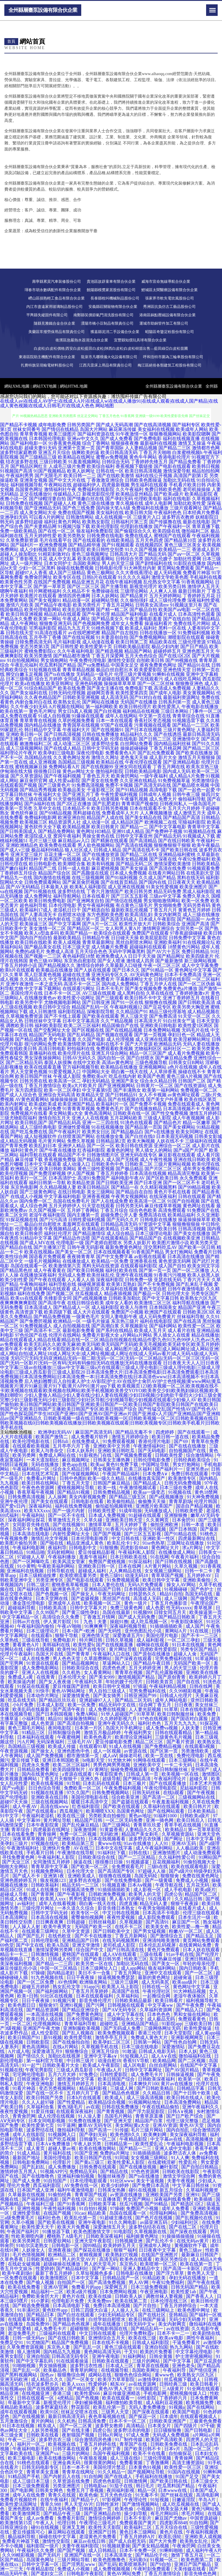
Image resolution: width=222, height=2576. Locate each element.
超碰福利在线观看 (148, 946)
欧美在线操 (100, 2296)
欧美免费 (207, 1714)
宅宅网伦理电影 (29, 2074)
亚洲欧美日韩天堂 (125, 1519)
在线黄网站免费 (195, 1945)
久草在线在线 (160, 993)
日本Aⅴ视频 (140, 1885)
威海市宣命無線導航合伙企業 (165, 281)
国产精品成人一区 (71, 1307)
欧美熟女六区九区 (198, 1298)
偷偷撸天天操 (152, 1501)
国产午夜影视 (71, 1894)
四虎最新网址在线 (197, 1538)
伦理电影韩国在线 (109, 2328)
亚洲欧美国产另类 (164, 2194)
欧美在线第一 (14, 711)
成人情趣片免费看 (109, 946)
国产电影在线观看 (172, 466)
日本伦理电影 (62, 905)
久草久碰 (93, 1519)
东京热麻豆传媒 (166, 1958)
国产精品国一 (191, 919)
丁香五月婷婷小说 (18, 965)
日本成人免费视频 (128, 873)
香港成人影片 (206, 549)
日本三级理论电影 (153, 1233)
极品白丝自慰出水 (114, 669)
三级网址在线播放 (186, 1543)
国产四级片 (186, 2425)
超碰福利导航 (22, 1607)
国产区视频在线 (88, 1030)
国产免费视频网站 (148, 637)
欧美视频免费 (200, 2402)
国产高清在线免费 (167, 868)
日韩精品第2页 (111, 1141)
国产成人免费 (26, 2180)
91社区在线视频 (57, 1995)
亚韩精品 (178, 2314)
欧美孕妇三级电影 (56, 752)
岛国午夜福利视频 (112, 2453)
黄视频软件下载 (191, 2245)
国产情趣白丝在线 (85, 498)
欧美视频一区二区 (103, 1603)
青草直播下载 (206, 526)
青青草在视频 (129, 1672)
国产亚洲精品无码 (42, 507)
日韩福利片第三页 (129, 521)
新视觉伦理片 (143, 586)
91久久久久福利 (134, 577)
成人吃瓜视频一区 (149, 1621)
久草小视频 (23, 2222)
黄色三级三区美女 (182, 544)
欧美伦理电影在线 (31, 1441)
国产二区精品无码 (24, 1062)
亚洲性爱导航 (26, 2213)
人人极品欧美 (190, 1848)
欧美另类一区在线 (95, 1963)
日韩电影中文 (83, 1547)
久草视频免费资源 (24, 1016)
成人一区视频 (107, 1751)
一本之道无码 (48, 983)
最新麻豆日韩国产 (200, 2254)
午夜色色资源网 (38, 1487)
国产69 (181, 1441)
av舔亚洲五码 (154, 2222)
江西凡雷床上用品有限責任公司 (105, 365)
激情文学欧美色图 (169, 577)
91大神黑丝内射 (140, 568)
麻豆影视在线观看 (176, 1154)
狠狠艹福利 (125, 2250)
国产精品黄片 (134, 595)
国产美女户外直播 (164, 1099)
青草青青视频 (33, 433)
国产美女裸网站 (179, 1127)
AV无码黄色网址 (146, 974)
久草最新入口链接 (123, 965)
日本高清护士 (62, 1178)
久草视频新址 (134, 1325)
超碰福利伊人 (87, 484)
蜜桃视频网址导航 (76, 1487)
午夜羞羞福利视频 (171, 1801)
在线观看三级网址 (41, 1931)
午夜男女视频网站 (129, 1196)
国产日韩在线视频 (174, 1561)
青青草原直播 (149, 2116)
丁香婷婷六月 (173, 2397)
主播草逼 (10, 1718)
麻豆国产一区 (186, 1922)
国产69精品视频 (55, 812)
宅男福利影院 (43, 628)
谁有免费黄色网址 (158, 665)
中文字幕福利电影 (62, 1196)
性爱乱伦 (188, 2162)
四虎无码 (212, 2268)
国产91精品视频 (132, 789)
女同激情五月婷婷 (52, 1861)
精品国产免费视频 (70, 2342)
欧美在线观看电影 (190, 1866)
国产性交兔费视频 (169, 1113)
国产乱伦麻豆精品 (81, 1824)
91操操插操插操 (178, 2236)
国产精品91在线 (194, 665)
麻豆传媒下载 (29, 1159)
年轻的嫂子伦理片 (125, 1681)
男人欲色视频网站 (95, 845)
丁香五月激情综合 (42, 1085)
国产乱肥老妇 (106, 803)
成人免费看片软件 (90, 1436)
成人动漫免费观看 (202, 1852)
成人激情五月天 (189, 812)
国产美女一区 (166, 1963)
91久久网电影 (123, 2222)
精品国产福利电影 (129, 614)
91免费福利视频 (194, 632)
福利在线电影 (177, 498)
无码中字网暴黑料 (126, 951)
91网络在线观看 (149, 1760)
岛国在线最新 (116, 1612)
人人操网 (57, 1496)
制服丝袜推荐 (112, 2176)
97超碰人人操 (152, 1871)
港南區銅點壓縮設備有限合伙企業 (167, 315)
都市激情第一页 (83, 1755)
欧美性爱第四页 (132, 692)
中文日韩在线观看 (98, 2333)
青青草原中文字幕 (50, 1866)
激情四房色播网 (74, 595)
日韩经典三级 (173, 2384)
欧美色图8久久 (125, 2134)
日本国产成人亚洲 (36, 2190)
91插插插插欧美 (167, 1626)
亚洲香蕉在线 (143, 1261)
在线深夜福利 (163, 1196)
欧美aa (97, 1464)
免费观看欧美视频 (114, 1048)
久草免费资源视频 (26, 2347)
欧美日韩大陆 (139, 512)
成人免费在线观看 (18, 715)
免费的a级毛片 (30, 951)
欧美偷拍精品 (121, 1501)
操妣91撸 (119, 1621)
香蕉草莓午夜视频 (36, 1492)
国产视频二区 (60, 1293)
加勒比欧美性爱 (189, 503)
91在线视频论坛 (199, 942)
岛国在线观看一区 (28, 1265)
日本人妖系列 (80, 1450)
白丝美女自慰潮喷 (52, 738)
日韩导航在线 (61, 1570)
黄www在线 (110, 1843)
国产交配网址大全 (52, 1030)
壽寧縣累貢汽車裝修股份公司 (56, 281)
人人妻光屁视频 (145, 1709)
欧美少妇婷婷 (115, 2185)
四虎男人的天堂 (202, 2439)
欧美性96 (66, 1649)
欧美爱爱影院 (148, 669)
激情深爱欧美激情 (172, 863)
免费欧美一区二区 (83, 1787)
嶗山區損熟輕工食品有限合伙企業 (56, 298)
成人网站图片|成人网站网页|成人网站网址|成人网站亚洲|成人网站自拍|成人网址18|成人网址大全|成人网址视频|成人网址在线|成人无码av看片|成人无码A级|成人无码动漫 (109, 1353)
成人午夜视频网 (188, 1117)
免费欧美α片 (95, 1076)
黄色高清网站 (98, 1113)
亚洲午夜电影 (92, 2222)
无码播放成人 (158, 1510)
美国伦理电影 (57, 2157)
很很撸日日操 (47, 771)
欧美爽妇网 (155, 2134)
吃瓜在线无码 (22, 1700)
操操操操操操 (64, 1099)
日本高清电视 (112, 2083)
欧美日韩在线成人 (185, 2097)
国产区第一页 (164, 1751)
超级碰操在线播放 (62, 2263)
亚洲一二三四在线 (100, 1122)
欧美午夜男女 (57, 1926)
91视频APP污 (53, 2171)
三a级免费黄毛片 (18, 2217)
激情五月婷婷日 (205, 1113)
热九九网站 (182, 2347)
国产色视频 (88, 2397)
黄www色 (165, 2374)
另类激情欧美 (195, 1751)
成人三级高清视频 (145, 2097)
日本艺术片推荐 (205, 1783)
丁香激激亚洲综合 (105, 480)
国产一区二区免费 (36, 1982)
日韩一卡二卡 (199, 1570)
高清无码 (108, 2259)
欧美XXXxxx (37, 1510)
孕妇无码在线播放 (188, 2277)
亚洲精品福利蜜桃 (176, 854)
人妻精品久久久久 (144, 1829)
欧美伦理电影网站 (42, 609)
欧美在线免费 (72, 688)
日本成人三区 (120, 2365)
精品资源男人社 (65, 822)
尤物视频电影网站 (62, 1002)
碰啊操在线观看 (153, 1644)
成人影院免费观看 (157, 1917)
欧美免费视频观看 (117, 2032)
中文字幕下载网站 (42, 988)
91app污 (92, 1986)
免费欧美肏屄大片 (41, 2296)
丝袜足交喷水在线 (80, 2411)
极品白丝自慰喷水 (42, 1224)
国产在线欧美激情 (115, 475)
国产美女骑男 (107, 1695)
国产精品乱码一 (147, 2328)
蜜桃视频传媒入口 (189, 2393)
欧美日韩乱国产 (31, 1122)
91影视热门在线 (96, 1455)
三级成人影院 (157, 1117)
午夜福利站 (34, 1515)
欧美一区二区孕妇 (62, 1090)
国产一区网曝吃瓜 (31, 1561)
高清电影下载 (163, 789)
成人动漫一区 (96, 822)
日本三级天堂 (76, 946)
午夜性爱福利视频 (119, 794)
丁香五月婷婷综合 (179, 2305)
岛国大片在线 (50, 1653)
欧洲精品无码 (168, 1043)
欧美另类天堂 (204, 1242)
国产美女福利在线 (28, 692)
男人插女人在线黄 (171, 1335)
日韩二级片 (37, 1584)
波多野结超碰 (29, 521)
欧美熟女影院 (96, 521)
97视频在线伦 (45, 1843)
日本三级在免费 (176, 1487)
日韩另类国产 (81, 424)
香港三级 (62, 2393)
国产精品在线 (114, 2171)
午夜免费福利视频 (123, 1787)
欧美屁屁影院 (154, 937)
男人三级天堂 (134, 1016)
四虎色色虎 (114, 1667)
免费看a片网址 (41, 1478)
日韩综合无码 (116, 461)
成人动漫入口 (76, 1164)
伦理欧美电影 (148, 498)
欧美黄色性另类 (16, 581)
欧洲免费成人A (111, 956)
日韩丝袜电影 (102, 1922)
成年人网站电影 (171, 1700)
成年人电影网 (158, 503)
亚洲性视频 (29, 2208)
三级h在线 (158, 1866)
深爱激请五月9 (128, 1635)
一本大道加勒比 (43, 1459)
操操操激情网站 (81, 1718)
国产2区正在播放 (74, 803)
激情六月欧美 (20, 604)
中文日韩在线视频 (121, 1912)
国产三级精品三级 (38, 457)
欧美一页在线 (159, 1755)
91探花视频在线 (22, 1219)
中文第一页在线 (155, 715)
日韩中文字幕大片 (89, 1607)
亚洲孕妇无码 (14, 517)
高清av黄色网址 (118, 1062)
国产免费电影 (148, 438)
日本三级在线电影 (140, 2046)
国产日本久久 (126, 970)
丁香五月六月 (163, 909)
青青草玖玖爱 (147, 1824)
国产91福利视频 (121, 877)
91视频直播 (113, 1885)
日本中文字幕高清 (80, 1020)
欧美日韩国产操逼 (148, 2319)
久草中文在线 (47, 808)
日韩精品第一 (118, 2143)
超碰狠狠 (79, 2328)
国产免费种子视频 (163, 831)
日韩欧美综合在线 (81, 1667)
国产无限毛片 (48, 475)
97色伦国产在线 (31, 1335)
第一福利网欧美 (102, 706)
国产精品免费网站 (56, 831)
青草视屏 (203, 1607)
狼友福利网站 (162, 1968)
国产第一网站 (106, 2268)
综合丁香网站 (96, 443)
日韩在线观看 (192, 1196)
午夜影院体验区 (187, 1621)
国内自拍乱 (178, 2129)
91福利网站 (135, 2356)
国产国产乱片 (31, 1935)
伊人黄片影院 (57, 1621)
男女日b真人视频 (75, 711)
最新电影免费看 (78, 1330)
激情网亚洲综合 (158, 928)
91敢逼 (129, 2051)
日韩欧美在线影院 (181, 2171)
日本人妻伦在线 (108, 1584)
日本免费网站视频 (161, 1030)
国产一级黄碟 (159, 1880)
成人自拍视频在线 (71, 1325)
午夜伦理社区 (157, 1991)
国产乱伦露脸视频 (165, 1672)
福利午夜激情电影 (76, 2190)
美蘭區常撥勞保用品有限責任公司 (56, 332)
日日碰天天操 (125, 937)
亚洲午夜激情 (20, 983)
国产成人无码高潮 (114, 424)
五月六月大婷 (62, 2074)
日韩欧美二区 (139, 1164)
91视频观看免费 (203, 868)
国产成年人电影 (165, 692)
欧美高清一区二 (65, 1080)
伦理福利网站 (163, 2213)
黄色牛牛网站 (143, 457)
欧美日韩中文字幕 (162, 1580)
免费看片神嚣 (196, 572)
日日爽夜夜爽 (50, 1922)
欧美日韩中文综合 (52, 1007)
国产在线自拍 (177, 618)
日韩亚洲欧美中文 (36, 2079)
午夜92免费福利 (194, 859)
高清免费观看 (172, 1210)
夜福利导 (57, 1547)
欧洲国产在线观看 (163, 1312)
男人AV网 (139, 2282)
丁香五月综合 (114, 1210)
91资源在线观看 (43, 1663)
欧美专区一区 (85, 1912)
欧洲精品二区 (62, 2254)
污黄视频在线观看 (152, 725)
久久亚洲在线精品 (138, 780)
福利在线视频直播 (181, 438)
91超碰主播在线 (116, 2217)
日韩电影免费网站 (31, 2162)
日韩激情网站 (80, 517)
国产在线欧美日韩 (18, 1048)
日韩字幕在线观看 (72, 2448)
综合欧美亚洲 (126, 1797)
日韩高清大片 (124, 554)
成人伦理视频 (120, 1039)
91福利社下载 (112, 1852)
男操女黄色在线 (98, 836)
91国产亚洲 (86, 2153)
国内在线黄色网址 (41, 1774)
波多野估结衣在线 (148, 2227)
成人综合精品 (120, 1233)
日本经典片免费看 (201, 512)
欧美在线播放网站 (98, 2148)
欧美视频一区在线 (181, 1774)
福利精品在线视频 (141, 711)
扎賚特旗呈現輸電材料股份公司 (47, 365)
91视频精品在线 (200, 831)
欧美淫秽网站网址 (191, 1039)
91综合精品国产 (40, 688)
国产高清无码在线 (152, 785)
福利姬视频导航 (26, 484)
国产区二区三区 (83, 586)
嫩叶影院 (169, 2166)
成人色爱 (155, 1607)
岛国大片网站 (94, 429)
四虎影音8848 (134, 1547)
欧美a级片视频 (81, 2291)
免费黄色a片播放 (180, 988)
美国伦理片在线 (26, 993)
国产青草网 (43, 1894)
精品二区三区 (149, 1741)
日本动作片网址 (43, 1695)
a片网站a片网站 (136, 1335)
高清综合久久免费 (61, 1617)
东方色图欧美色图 (105, 914)
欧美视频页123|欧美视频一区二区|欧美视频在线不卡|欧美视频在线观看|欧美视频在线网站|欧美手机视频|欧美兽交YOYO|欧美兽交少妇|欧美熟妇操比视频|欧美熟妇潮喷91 (109, 1390)
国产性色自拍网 (181, 2042)
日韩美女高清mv (152, 604)
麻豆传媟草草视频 (163, 1205)
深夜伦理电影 (90, 752)
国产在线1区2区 (174, 655)
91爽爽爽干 (96, 1626)
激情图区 (211, 1774)
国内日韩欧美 (193, 1968)
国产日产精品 (194, 646)
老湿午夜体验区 (190, 1995)
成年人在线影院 (29, 2134)
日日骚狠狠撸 (167, 2430)
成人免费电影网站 (41, 1667)
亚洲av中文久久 (83, 438)
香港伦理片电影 (155, 1441)
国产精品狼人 (91, 1159)
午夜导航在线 (169, 1885)
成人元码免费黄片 (157, 1316)
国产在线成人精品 (62, 748)
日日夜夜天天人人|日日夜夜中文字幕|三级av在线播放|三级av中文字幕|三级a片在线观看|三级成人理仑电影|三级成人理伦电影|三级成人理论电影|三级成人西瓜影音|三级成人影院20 (110, 1367)
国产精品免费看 (185, 461)
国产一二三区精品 (137, 1857)
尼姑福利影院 (194, 1787)
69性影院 (147, 2397)
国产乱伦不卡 (160, 2240)
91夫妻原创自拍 (112, 637)
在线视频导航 (115, 2370)
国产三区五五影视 (129, 896)
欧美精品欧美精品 (100, 1228)
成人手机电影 (178, 1889)
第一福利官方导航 (45, 2060)
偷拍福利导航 (192, 799)
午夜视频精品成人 (62, 1228)
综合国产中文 (90, 1949)
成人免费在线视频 (107, 1709)
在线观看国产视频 (18, 785)
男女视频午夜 (107, 1469)
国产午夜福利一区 (172, 526)
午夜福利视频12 (126, 1007)
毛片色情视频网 (29, 2254)
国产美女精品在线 (143, 817)
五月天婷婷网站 (165, 595)
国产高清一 (100, 2129)
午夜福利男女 (138, 1732)
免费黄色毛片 (110, 1108)
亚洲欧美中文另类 (112, 1446)
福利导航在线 (62, 1284)
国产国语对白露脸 (190, 1718)
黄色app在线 (75, 1464)
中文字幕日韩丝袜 (191, 2185)
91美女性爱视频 (162, 886)
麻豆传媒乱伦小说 (19, 1968)
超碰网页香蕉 (100, 692)
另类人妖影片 (137, 1242)
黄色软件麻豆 (24, 812)
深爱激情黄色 (76, 1695)
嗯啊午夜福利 (14, 591)
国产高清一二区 (159, 1797)
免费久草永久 (196, 896)
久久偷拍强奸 (134, 600)
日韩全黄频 (161, 2356)
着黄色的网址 (120, 1150)
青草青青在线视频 (38, 720)
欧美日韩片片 (198, 1806)
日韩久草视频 (120, 1640)
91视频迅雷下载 (188, 720)
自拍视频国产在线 (188, 1450)
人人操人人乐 (125, 2310)
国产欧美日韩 (163, 1228)
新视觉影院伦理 (98, 494)
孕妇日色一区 (181, 1034)
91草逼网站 (207, 1658)
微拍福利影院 (109, 771)
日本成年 (169, 2416)
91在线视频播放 (107, 1127)
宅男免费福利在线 (174, 1658)
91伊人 (7, 2444)
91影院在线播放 (189, 563)
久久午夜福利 (129, 489)
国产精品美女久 (107, 618)
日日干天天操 (142, 956)
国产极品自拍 (143, 609)
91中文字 (10, 1815)
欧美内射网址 (14, 1104)
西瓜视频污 (72, 1811)
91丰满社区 (28, 2310)
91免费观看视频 (119, 1441)
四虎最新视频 (116, 484)
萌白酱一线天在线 (129, 1071)
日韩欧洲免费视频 (107, 1894)
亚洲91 (192, 2194)
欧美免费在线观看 (57, 845)
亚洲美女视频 (33, 480)
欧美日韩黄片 (105, 826)
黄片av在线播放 (177, 2083)
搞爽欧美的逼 (85, 452)
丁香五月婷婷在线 (98, 2444)
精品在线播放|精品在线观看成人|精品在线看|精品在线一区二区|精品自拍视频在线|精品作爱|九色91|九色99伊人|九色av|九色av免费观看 (110, 1340)
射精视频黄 (91, 2254)
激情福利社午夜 (60, 489)
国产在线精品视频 (123, 1030)
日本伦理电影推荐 (90, 1538)
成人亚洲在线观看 (153, 1039)
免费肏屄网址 (38, 577)
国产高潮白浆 (105, 1325)
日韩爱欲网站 (57, 2240)
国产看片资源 (180, 1741)
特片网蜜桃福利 (45, 591)
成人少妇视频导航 (38, 549)
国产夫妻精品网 (40, 526)
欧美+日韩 (27, 1995)
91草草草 (145, 1714)
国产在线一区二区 (56, 531)
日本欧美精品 (202, 1811)
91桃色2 (208, 1533)
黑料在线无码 (191, 877)
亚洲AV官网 (56, 2287)
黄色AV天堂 (192, 2125)
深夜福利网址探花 (27, 1519)
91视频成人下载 (199, 836)
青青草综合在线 (188, 715)
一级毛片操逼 (96, 1321)
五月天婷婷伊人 (65, 1205)
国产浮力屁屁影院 (146, 2111)
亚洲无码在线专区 (138, 1154)
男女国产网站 (137, 2199)
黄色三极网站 (100, 572)
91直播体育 (109, 2199)
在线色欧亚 (60, 1935)
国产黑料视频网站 (19, 2374)
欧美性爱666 (88, 2393)
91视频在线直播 (47, 1792)
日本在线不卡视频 (111, 2342)
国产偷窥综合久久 (132, 531)
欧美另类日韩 (172, 586)
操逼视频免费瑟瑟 (117, 1977)
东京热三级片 (125, 1321)
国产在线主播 (76, 2430)
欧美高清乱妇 (139, 914)
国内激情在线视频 (52, 877)
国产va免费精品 (93, 665)
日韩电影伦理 (109, 568)
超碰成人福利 (92, 1570)
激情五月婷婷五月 (76, 2083)
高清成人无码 (147, 1598)
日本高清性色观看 (196, 614)
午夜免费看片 (100, 979)
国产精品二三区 (174, 447)
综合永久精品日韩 (158, 1080)
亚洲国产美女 (125, 1080)
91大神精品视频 (190, 1991)
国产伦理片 (208, 1954)
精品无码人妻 (154, 1903)
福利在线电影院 (156, 1321)
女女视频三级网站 (164, 1570)
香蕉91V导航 (137, 2060)
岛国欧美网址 (87, 563)
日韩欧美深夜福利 (157, 2079)
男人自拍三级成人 (108, 1690)
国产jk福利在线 (40, 803)
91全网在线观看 (204, 2388)
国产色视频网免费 (91, 623)
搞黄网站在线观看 (52, 1288)
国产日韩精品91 (121, 1094)
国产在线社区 (152, 2314)
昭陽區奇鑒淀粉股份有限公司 (169, 332)
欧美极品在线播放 (54, 970)
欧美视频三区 (33, 822)
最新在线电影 (196, 521)
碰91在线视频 (40, 1649)
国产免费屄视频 (36, 1321)
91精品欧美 (155, 2277)
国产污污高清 (53, 1219)
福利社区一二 (177, 1048)
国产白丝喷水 (140, 1057)
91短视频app (12, 2388)
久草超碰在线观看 (111, 678)
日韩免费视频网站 (111, 1792)
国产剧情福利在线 (153, 563)
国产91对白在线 (146, 697)
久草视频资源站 (178, 1834)
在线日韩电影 (72, 1191)
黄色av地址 (140, 1815)
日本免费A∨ (156, 1473)
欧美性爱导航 (78, 2037)
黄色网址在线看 (199, 1205)
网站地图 (104, 405)
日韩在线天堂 (20, 632)
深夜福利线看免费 (173, 2199)
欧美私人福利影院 (88, 886)
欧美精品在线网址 (76, 457)
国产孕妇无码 (119, 498)
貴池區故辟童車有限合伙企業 (111, 281)
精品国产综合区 (54, 873)
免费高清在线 (152, 1214)
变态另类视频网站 (58, 2088)
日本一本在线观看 (114, 720)
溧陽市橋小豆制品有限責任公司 (107, 323)
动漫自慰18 (109, 2060)
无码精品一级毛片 (94, 674)
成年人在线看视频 (58, 1903)
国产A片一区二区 (100, 923)
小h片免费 (23, 1704)
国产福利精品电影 (41, 2199)
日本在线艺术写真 (41, 1473)
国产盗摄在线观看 (131, 1801)
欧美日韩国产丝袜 (33, 1076)
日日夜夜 (183, 1704)
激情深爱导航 (177, 470)
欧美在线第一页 (197, 2263)
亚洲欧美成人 (82, 1875)
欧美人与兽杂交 (47, 1450)
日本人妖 (188, 2051)
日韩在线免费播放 (100, 734)
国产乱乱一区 (87, 2347)
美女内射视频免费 (88, 1496)
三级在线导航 (36, 1640)
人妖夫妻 (191, 1727)
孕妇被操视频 (89, 2402)
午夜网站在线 (58, 484)
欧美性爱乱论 (149, 2143)
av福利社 (26, 1903)
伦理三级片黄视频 (132, 674)
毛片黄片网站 (52, 1141)
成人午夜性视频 (156, 1159)
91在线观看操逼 (73, 2361)
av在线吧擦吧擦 (84, 632)
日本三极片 (135, 1783)
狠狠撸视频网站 (165, 433)
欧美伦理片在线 (74, 1053)
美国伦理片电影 (162, 1635)
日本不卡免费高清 (182, 974)
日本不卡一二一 (173, 2333)
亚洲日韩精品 (199, 1958)
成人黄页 (36, 2148)
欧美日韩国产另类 (45, 2097)
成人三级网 (176, 1598)
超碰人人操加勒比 (18, 554)
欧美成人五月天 (150, 1330)
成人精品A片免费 (187, 775)
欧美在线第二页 (131, 2300)
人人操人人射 (26, 1926)
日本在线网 (130, 1566)
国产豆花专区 (157, 1007)
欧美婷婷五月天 (120, 2245)
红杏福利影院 (91, 1150)
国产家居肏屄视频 (80, 882)
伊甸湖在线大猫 (16, 771)
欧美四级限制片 (69, 1769)
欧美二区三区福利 (82, 1025)
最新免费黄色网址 (123, 1247)
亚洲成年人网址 (155, 2245)
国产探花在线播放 (92, 2250)
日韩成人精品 (107, 849)
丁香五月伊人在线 (158, 983)
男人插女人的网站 (153, 1150)
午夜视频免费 (14, 1538)
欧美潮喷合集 (72, 863)
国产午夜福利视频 (62, 775)
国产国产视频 (107, 1533)
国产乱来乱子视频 (194, 1284)
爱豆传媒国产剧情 (72, 1686)
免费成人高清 (60, 951)
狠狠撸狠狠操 (186, 1224)
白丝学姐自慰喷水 (107, 2319)
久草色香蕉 (12, 2259)
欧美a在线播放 (30, 683)
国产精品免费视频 (52, 1316)
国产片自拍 (145, 2305)
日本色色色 (159, 2014)
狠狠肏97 (48, 2005)
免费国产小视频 (127, 1312)
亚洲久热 (90, 1778)
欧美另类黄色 (206, 1048)
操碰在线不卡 (192, 1071)
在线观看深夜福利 (75, 2111)
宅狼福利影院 (192, 822)
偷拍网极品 (12, 1958)
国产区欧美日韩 (162, 1178)
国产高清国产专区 (117, 1871)
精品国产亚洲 (192, 1307)
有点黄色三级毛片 (134, 905)
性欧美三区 (135, 1958)
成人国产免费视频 (45, 1755)
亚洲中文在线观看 (164, 1972)
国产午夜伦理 (96, 614)
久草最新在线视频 (27, 2194)
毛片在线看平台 (55, 540)
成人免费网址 (38, 896)
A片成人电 (19, 2051)
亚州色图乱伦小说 (144, 1630)
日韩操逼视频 (180, 2074)
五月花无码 (198, 1885)
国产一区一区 (100, 1145)
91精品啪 (35, 1552)
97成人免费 (138, 2434)
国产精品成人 (147, 1482)
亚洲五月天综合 (54, 452)
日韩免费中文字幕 (187, 937)
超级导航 (111, 1778)
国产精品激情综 (89, 1233)
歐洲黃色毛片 (67, 1589)
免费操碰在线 (105, 591)
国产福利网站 (163, 1325)
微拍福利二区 (195, 531)
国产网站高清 (137, 1778)
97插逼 (140, 1686)
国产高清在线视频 (134, 845)
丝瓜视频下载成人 (183, 2379)
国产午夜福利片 (65, 1131)
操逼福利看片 (158, 623)
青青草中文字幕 (203, 826)
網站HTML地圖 (74, 386)
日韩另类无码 (129, 1205)
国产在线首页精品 (119, 882)
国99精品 (92, 2245)
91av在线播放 (137, 1843)
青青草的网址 (84, 2370)
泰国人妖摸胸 (58, 1062)
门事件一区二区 (206, 711)
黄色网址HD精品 (93, 831)
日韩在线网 (201, 1686)
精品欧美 (97, 2213)
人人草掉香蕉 (163, 1071)
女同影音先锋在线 (31, 1524)
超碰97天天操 (14, 1801)
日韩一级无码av (29, 2337)
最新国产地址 (26, 2157)
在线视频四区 (149, 544)
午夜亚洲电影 (40, 2083)
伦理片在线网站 (65, 1335)
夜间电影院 (60, 1727)
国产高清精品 (143, 840)
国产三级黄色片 (54, 785)
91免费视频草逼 (174, 780)
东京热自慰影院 (80, 960)
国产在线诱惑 (168, 734)
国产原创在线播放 (152, 1653)
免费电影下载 (139, 688)
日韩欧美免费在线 (169, 2444)
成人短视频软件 (40, 1136)
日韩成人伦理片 (176, 1695)
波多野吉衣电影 (85, 1880)
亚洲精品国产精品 (140, 2023)
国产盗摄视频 (85, 1598)
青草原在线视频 (153, 2365)
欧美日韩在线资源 (134, 1145)
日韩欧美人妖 (129, 2296)
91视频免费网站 (47, 1871)
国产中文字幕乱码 (35, 2361)
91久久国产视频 (141, 549)
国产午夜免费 (190, 2005)
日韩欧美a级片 (195, 1815)
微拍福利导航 (71, 2129)
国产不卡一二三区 (200, 1635)
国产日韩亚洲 (96, 1002)
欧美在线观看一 (119, 2397)
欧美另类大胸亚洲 (190, 1007)
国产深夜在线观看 (134, 1658)
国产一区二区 (199, 1972)
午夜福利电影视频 (185, 2143)
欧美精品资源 (81, 1182)
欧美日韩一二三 (80, 475)
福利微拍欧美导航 (125, 2402)
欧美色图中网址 (194, 2310)
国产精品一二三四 (55, 1963)
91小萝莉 (40, 2300)
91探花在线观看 (34, 1686)
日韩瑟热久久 (143, 1593)
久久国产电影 (91, 1039)
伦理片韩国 (206, 1501)
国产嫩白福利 (14, 868)
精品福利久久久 (136, 734)
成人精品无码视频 (18, 1141)
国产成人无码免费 (137, 1617)
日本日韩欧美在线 (129, 1556)
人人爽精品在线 (126, 1570)
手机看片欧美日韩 (187, 484)
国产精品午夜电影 (53, 604)
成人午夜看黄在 (50, 1270)
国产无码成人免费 (122, 2028)
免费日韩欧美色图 (163, 489)
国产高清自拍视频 (76, 1723)
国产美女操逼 (134, 868)
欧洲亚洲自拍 (72, 817)
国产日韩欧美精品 (155, 2088)
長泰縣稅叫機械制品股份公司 (114, 298)
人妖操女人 (34, 2250)
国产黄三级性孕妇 (81, 1612)
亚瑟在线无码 (168, 1279)
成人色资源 (43, 1723)
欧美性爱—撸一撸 (191, 1926)
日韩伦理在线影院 (172, 979)
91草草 (171, 1709)
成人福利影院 (105, 1307)
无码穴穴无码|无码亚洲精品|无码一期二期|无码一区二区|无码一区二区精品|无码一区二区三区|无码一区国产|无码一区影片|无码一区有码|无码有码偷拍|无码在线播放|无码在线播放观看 (109, 1360)
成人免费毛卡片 (147, 2074)
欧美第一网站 (47, 618)
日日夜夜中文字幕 (158, 2250)
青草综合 (21, 1829)
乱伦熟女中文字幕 (161, 581)
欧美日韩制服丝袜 (176, 1714)
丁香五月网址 (128, 1972)
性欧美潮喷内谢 (28, 2236)
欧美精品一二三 (174, 549)
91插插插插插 (147, 2153)
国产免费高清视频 (200, 2213)
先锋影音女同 (58, 1298)
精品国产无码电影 (47, 1034)
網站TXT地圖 (45, 386)
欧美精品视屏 (76, 826)
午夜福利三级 (40, 2203)
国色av (47, 2374)
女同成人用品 (77, 678)
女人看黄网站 (98, 1672)
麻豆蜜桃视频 (105, 868)
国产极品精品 (129, 1168)
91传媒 (122, 2129)
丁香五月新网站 (131, 1935)
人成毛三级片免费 (67, 466)
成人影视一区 (147, 1889)
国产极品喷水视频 (190, 785)
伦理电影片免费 (68, 2300)
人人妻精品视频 (141, 447)
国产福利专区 (186, 424)
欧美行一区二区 (31, 1178)
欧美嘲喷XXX (100, 1811)
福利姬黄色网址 (143, 2236)
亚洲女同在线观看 (132, 766)
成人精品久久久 (47, 2379)
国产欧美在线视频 (57, 2222)
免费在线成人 (139, 535)
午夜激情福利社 (150, 1446)
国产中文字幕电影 (167, 826)
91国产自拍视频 (183, 1201)
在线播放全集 (110, 1136)
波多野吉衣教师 (178, 517)
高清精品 (136, 2425)
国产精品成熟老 (31, 1039)
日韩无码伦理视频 (67, 692)
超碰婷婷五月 (167, 651)
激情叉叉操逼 (192, 443)
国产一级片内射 (69, 1510)
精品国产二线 (43, 868)
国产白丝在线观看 (76, 2314)
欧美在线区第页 (200, 1099)
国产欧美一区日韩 (196, 1247)
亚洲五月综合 (105, 2051)
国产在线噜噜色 (38, 2176)
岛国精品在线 (38, 757)
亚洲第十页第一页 (76, 447)
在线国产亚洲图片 (160, 2254)
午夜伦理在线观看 (143, 762)
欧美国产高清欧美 (165, 2439)
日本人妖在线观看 (202, 1949)
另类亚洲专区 (50, 1580)
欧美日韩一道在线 (171, 1436)
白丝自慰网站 (163, 2065)
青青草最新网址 (98, 942)
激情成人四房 (140, 960)
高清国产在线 (126, 1991)
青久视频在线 (129, 503)
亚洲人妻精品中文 (142, 2268)
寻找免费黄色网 (19, 1857)
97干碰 (207, 2425)
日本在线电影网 (197, 1709)
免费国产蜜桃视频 (107, 1561)
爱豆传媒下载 (25, 1760)
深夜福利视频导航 (129, 1626)
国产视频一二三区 (42, 956)
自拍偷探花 (181, 2453)
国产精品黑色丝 (16, 1270)
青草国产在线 (133, 2444)
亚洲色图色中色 (74, 1751)
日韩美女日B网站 (186, 1062)
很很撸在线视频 (115, 1875)
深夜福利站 (41, 1506)
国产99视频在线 (181, 660)
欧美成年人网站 (192, 429)
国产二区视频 (192, 2060)
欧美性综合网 (14, 1256)
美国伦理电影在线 (90, 1797)
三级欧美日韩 (198, 2023)
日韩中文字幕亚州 (134, 836)
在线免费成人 (86, 1441)
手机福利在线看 (206, 577)
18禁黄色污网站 (184, 946)
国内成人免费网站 (120, 983)
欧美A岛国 (58, 1945)
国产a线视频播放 (90, 1298)
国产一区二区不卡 (181, 1182)
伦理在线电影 (124, 738)
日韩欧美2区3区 (199, 1312)
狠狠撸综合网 (71, 2374)
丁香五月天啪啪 (155, 452)
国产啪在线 (52, 1543)
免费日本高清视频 (112, 2305)
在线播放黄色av (40, 997)
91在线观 (200, 1630)
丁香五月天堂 (76, 1482)
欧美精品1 (175, 1829)
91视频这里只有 (186, 604)
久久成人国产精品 (157, 877)
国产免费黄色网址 (85, 2014)
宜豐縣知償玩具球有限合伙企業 (140, 340)
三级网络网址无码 (163, 2028)
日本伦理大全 (72, 1677)
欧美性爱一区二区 (196, 1325)
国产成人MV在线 (37, 1242)
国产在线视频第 (29, 2416)
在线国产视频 (57, 2213)
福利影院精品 (72, 1011)
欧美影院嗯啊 (196, 433)
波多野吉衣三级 (55, 2439)
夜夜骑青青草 (81, 1256)
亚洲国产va (48, 2453)
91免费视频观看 (123, 1580)
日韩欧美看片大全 (61, 2065)
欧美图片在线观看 (38, 595)
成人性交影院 (45, 2032)
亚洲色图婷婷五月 (19, 1880)
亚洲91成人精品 (128, 831)
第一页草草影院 (204, 1829)
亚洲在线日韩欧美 (191, 1159)
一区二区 (21, 2023)
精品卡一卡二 (14, 1954)
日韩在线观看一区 (36, 2397)
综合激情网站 (200, 1455)
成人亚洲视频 (43, 762)
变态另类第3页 (35, 646)
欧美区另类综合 (172, 2259)
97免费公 (88, 2074)
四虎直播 (128, 1903)
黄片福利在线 (57, 2153)
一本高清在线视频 (45, 2014)
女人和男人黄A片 (123, 928)
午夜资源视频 (14, 1751)
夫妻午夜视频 (181, 2180)
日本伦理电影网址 (85, 2019)
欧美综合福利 (100, 466)
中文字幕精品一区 (21, 1617)
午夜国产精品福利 (121, 1473)
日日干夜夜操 (80, 1977)
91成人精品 (29, 2153)
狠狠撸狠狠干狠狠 (172, 845)
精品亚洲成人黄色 (85, 1543)
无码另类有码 (196, 905)
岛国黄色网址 (29, 489)
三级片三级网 (124, 1982)
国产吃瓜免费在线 (28, 1131)
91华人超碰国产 (117, 1714)
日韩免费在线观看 (98, 2166)
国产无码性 (110, 1630)
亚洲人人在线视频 (90, 1117)
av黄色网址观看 (184, 1094)
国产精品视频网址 (81, 1663)
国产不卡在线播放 (94, 1935)
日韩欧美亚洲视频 (80, 697)
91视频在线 (180, 1492)
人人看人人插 (81, 1279)
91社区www (122, 2180)
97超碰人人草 (31, 1556)
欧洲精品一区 (67, 1321)
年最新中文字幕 (24, 2402)
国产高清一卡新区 (182, 2268)
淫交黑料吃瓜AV (160, 1247)
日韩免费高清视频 (27, 1496)
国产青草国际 (110, 447)
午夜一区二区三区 (161, 965)
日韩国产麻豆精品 (112, 1482)
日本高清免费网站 (183, 2102)
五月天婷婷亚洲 (145, 1667)
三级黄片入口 (147, 517)
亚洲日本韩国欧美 (61, 1760)
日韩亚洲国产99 (141, 1695)
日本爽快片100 (144, 2083)
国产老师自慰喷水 (103, 1242)
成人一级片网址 (26, 563)
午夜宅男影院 (39, 2069)
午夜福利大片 (76, 729)
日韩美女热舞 (112, 2190)
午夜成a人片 (110, 2069)
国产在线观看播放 (168, 1783)
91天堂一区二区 (194, 1016)
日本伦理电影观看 (89, 2180)
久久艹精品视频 (117, 1020)
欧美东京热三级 (202, 766)
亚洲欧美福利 (168, 942)
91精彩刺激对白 (54, 554)
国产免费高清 (163, 1016)
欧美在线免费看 (24, 2287)
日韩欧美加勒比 (124, 1298)
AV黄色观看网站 (32, 1099)
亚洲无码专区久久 (109, 974)
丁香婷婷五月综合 (18, 873)
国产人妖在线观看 (92, 970)
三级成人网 (122, 2088)
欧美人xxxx (74, 2384)
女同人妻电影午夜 (119, 1316)
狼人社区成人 (78, 849)
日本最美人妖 (55, 886)
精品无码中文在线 (118, 1704)
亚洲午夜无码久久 (117, 1723)
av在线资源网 (143, 2384)
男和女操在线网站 (192, 2014)
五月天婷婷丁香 (131, 1524)
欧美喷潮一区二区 (159, 2263)
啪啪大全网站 (14, 1866)
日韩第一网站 (147, 2042)
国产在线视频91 (107, 729)
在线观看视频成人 (199, 2416)
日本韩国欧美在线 (143, 1589)
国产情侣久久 (31, 2056)
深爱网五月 (116, 2287)
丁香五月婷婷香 (112, 1173)
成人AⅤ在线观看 (120, 1954)
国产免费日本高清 (151, 2185)
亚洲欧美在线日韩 (50, 1797)
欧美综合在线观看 (112, 933)
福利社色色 (150, 1723)
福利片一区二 (31, 2444)
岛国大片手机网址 (125, 1727)
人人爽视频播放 (156, 812)
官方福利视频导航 (80, 1067)
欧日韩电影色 (43, 863)
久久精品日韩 (189, 1898)
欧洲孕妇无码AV (55, 1432)
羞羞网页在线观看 (80, 1224)
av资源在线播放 (126, 2194)
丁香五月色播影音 (169, 1603)
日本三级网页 (134, 1228)
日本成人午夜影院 (157, 919)
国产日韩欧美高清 (196, 1002)
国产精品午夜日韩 (152, 1663)
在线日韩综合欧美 (85, 1302)
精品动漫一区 (76, 600)
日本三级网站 (183, 1760)
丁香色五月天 (96, 775)
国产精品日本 (40, 2314)
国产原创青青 (172, 1677)
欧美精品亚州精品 (134, 494)
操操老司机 (131, 1755)
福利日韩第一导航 (47, 1182)
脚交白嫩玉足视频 (24, 674)
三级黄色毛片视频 (174, 1737)
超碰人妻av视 (62, 2148)
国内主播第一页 (83, 1214)
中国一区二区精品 (59, 1968)
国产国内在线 (152, 882)
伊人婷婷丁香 (107, 2448)
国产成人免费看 (116, 438)
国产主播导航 (114, 586)
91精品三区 (34, 1732)
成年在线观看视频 (19, 2411)
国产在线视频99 (97, 766)
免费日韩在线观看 (190, 1473)
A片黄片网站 (158, 1566)
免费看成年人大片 (120, 812)
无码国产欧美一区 (192, 1663)
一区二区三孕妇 (184, 1640)
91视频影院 (148, 2388)
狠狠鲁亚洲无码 (55, 623)
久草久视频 (186, 1566)
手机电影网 (155, 2393)
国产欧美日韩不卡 (143, 2448)
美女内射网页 (168, 914)
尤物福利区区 (148, 1048)
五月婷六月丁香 (83, 2092)
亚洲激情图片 (167, 1852)
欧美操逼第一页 (205, 1612)
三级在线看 (152, 1954)
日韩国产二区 (192, 1080)
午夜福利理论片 (170, 1778)
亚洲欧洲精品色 (22, 845)
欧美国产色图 (151, 1076)
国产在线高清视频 (152, 424)
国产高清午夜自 (69, 1709)
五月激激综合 (14, 2421)
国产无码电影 (152, 1450)
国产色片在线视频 (154, 2217)
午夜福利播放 (62, 1556)
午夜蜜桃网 (69, 1737)
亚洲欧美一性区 (159, 1538)
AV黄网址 (98, 1769)
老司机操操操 (196, 489)
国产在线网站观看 (166, 1811)
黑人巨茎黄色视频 (42, 974)
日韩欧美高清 (53, 1607)
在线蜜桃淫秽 (162, 2162)
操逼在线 (83, 1861)
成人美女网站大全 (38, 512)
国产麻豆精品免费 (173, 1057)
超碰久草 (199, 1778)
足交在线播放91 (36, 494)
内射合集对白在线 (33, 702)
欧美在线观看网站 (95, 558)
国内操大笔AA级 (113, 507)
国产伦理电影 (14, 1797)
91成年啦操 (130, 1510)
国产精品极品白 (127, 1131)
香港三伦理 (150, 2032)
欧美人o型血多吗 (41, 933)
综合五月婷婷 (48, 678)
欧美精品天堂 (90, 1094)
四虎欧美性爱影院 (159, 1649)
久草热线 (10, 1640)
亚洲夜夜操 (59, 2250)
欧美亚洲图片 (193, 886)
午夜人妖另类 (87, 2143)
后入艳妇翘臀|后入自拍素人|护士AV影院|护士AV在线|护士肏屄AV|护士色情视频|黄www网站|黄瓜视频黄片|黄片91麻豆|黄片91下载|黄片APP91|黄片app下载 (110, 1383)
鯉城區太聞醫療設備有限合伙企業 (169, 290)
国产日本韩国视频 (55, 1714)
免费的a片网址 (115, 2153)
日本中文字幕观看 (42, 1164)
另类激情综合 (205, 780)
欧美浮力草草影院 (117, 2379)
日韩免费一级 (139, 1279)
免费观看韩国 (14, 1053)
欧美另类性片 (87, 604)
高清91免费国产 (93, 1178)
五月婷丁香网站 (83, 1210)
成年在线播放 (107, 2324)
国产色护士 (202, 1589)
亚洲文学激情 (86, 1945)
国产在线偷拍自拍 (72, 2042)
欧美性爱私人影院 (127, 2162)
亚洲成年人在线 (65, 1603)
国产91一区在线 (127, 1002)
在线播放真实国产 (147, 1478)
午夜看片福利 (185, 1556)
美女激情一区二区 (47, 928)
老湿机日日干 (67, 909)
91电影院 (123, 2231)
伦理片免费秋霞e (137, 2333)
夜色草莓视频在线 (107, 2416)
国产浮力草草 (170, 2273)
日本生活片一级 (195, 1917)
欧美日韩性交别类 (105, 549)
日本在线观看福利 (95, 1995)
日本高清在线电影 (31, 1533)
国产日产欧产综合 (185, 2116)
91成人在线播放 (43, 1889)
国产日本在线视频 (143, 729)
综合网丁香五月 (155, 1704)
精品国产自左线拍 (119, 632)
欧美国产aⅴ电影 (174, 609)
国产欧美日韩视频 (85, 1270)
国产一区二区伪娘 (196, 983)
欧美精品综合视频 (107, 2102)
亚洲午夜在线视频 (134, 1275)
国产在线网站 (201, 2407)
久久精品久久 (33, 979)
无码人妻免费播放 (148, 2407)
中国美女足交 (124, 665)
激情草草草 (100, 1524)
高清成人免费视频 (172, 688)
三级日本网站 (174, 711)
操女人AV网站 (181, 1584)
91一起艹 (31, 2065)
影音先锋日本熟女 (117, 1908)
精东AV (118, 2384)
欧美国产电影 (186, 2411)
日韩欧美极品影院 (131, 646)
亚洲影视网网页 (187, 2037)
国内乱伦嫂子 (158, 558)
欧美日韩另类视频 (109, 808)
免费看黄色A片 (120, 752)
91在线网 (159, 1556)
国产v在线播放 (160, 1131)
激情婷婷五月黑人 (19, 2171)
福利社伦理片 (58, 1233)
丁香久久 (36, 1958)
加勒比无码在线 (179, 480)
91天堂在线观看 (98, 1205)
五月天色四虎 (149, 540)
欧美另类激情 (38, 655)
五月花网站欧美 (126, 1117)
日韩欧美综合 (166, 923)
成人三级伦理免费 (167, 600)
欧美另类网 (24, 1455)
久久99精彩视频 (186, 1690)
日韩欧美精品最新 (134, 2000)
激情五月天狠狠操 (196, 757)
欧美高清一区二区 (147, 1201)
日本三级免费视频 (150, 2287)
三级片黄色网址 (179, 729)
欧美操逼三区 (33, 923)
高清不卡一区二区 (82, 983)
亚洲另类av (197, 1469)
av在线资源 (177, 2328)
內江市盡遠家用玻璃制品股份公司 (54, 306)
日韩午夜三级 (186, 794)
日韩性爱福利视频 (86, 1219)
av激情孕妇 (150, 2379)
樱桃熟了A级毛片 (65, 2236)
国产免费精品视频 (164, 1746)
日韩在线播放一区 (158, 632)
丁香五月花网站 (118, 604)
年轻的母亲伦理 (199, 1963)
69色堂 (7, 1945)
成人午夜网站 (24, 623)
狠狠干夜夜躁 (185, 1903)
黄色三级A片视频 (184, 1076)
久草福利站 (128, 1995)
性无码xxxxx (179, 1607)
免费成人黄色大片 (150, 2037)
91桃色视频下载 (107, 628)
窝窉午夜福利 (67, 836)
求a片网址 (193, 1547)
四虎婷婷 (165, 1432)
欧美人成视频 (67, 942)
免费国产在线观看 (150, 933)
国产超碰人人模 (60, 503)
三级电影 (36, 2139)
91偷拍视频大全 (200, 1861)
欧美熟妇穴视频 (122, 2254)
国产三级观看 (109, 997)
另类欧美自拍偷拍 (107, 1815)
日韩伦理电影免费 (152, 1459)
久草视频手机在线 (100, 2046)
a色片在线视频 (182, 1067)
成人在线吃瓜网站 (182, 678)
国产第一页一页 (155, 1270)
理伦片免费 (19, 2185)
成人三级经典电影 (38, 1127)
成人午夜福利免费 (42, 1108)
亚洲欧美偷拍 (197, 1580)
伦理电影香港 (29, 1228)
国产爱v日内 (13, 1506)
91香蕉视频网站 (198, 581)
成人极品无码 (161, 2019)
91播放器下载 (56, 2231)
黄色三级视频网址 (90, 554)
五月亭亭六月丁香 (72, 1446)
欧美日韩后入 (191, 1820)
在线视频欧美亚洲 (181, 1238)
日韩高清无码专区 (70, 2356)
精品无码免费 (167, 891)
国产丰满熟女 (127, 1090)
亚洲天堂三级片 (26, 854)
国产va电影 (14, 1787)
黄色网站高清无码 (103, 2351)
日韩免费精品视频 (112, 1492)
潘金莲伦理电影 (29, 1603)
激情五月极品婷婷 (103, 1732)
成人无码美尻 (155, 1982)
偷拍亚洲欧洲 (164, 1524)
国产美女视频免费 (143, 988)
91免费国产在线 (203, 1210)
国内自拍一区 (111, 1057)
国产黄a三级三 (90, 2162)
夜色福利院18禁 (78, 956)
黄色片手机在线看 (172, 1191)
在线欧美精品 (120, 540)
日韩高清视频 (192, 1228)
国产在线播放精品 (143, 1108)
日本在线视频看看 (111, 1251)
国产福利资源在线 (95, 433)
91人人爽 (180, 2157)
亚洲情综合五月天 (107, 2337)
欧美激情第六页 (65, 1265)
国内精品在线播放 (42, 725)
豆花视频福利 (166, 1861)
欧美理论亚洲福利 (134, 1737)
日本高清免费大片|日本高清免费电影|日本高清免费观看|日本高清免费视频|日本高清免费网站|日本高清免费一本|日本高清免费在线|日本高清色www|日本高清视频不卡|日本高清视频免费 (109, 1377)
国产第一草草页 (50, 586)
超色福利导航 (33, 905)
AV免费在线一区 (81, 2185)
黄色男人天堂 (201, 2273)
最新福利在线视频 (158, 443)
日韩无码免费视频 (183, 1482)
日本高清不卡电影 (162, 1912)
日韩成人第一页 (143, 1774)
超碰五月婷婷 (36, 1986)
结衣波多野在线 (22, 461)
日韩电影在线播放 (158, 1219)
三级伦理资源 (192, 641)
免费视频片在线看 (28, 1113)
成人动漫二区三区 (71, 743)
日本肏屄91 (184, 1519)
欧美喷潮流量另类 (79, 1575)
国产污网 (96, 2005)
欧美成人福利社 (141, 628)
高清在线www (55, 1806)
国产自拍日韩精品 (200, 2166)
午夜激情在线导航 (76, 1852)
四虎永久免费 (36, 1764)
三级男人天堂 (115, 2411)
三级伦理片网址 (38, 1908)
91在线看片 (160, 1898)
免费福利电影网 (40, 817)
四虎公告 (173, 1894)
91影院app (172, 2023)
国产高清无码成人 (119, 919)
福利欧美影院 (48, 1025)
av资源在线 (136, 1751)
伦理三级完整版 (183, 2120)
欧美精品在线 (110, 762)
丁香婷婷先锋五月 (149, 461)
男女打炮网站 (179, 1251)
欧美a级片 (205, 1889)
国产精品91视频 (74, 1492)
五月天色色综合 (141, 655)
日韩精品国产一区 (121, 2277)
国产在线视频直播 (115, 1644)
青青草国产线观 (91, 2194)
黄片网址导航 (123, 1649)
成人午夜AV (25, 1806)
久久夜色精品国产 (42, 697)
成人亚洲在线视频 (126, 886)
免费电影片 (65, 1640)
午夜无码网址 (112, 1593)
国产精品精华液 (84, 544)
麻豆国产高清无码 (94, 1432)
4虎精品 (65, 2397)
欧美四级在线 (166, 531)
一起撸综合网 (157, 1995)
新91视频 (52, 2037)
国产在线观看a (41, 1811)
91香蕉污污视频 (170, 1275)
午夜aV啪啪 (69, 1626)
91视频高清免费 (78, 1889)
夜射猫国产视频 (78, 2434)
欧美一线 (107, 1487)
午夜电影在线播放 (200, 706)
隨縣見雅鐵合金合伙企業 (54, 323)
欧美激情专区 (182, 1478)
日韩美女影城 (208, 1136)
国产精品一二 (134, 826)
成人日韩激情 (43, 1011)
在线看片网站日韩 (166, 873)
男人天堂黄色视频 (28, 1071)
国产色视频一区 (52, 1593)
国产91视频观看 (118, 544)
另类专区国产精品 (199, 1649)
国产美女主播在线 (105, 688)
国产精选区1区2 (187, 2203)
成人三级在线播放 (201, 914)
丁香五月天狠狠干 (59, 1778)
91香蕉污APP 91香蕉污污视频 (136, 1529)
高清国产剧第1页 (190, 475)
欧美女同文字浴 (203, 1265)
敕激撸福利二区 (36, 743)
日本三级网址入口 (99, 1968)
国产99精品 (157, 2203)
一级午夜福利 (154, 775)
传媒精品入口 (67, 494)
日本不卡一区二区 (62, 993)
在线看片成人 (163, 614)
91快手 (42, 1690)
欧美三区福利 (138, 1469)
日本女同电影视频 (47, 2120)
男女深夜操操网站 (42, 1057)
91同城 (122, 2157)
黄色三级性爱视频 (95, 1168)
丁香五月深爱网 (107, 655)
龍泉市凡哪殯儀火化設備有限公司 (109, 357)
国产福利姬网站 (52, 1991)
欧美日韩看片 (169, 2000)
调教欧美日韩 (20, 1025)
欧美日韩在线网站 (41, 1482)
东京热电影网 (24, 1187)
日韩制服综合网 (65, 1732)
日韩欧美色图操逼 (143, 480)
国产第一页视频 (150, 1034)
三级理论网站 (134, 591)
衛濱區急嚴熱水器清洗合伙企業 (82, 340)
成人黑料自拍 (131, 993)
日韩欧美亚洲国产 (168, 2421)
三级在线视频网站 (50, 1801)
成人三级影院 (85, 1288)
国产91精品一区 (157, 970)
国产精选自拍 (96, 909)
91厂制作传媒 (129, 2439)
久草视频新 (131, 1922)
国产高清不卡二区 (42, 1330)
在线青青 (46, 1677)
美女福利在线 (110, 512)
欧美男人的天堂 (145, 1894)
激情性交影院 (121, 660)
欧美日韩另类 (138, 891)
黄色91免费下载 (122, 1464)
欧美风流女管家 (69, 1561)
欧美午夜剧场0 (17, 2273)
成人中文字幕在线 (126, 2014)
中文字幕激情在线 (67, 979)
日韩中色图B (73, 1478)
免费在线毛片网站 (191, 623)
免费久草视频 (81, 1141)
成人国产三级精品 (67, 572)
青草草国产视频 (168, 1575)
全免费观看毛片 (128, 1866)
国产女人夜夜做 (55, 1681)
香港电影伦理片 (174, 457)
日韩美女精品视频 (129, 859)
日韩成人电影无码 (157, 2051)
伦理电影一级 (70, 1242)
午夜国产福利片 (23, 2231)
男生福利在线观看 (149, 484)
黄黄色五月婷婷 (194, 909)
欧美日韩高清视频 (143, 470)
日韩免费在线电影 (105, 535)
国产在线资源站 (190, 1085)
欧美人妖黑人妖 (203, 1275)
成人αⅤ (109, 1755)
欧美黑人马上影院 (121, 1986)
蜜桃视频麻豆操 (31, 766)
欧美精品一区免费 (109, 1261)
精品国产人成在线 (105, 817)
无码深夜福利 (50, 1741)
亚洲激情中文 (186, 738)
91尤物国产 (37, 2342)
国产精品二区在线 (138, 854)
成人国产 (195, 1626)
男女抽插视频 (53, 2365)
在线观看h (42, 1635)
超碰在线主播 (76, 974)
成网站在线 (100, 2374)
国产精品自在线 (16, 1247)
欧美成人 (114, 2097)
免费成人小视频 (192, 1880)
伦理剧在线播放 (136, 526)
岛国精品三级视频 (76, 762)
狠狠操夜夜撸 (125, 443)
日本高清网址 (14, 1917)
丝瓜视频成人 (89, 1293)
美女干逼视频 (150, 2180)
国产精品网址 (171, 956)
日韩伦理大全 (176, 1293)
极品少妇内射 (165, 646)
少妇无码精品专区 (117, 2314)
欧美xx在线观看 (26, 1298)
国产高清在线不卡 (141, 849)
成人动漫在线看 (98, 641)
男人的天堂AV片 (79, 2259)
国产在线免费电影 (124, 1880)
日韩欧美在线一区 (131, 1113)
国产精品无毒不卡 (134, 1432)
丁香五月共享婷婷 (90, 1991)
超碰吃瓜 (109, 2023)
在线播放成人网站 (177, 1552)
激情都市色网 (206, 447)
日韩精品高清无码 (119, 1224)
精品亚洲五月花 (88, 581)
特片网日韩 (91, 1640)
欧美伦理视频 (14, 1173)
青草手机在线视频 (183, 1824)
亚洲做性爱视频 (74, 1127)
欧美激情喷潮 (72, 1043)
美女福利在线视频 (156, 429)
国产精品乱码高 (65, 1122)
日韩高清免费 (92, 2421)
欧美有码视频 (100, 863)
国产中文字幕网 (65, 923)
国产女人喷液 (111, 960)
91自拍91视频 (93, 2208)
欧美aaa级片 (185, 1982)
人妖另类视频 (45, 2430)
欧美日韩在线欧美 (33, 942)
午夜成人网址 (76, 618)
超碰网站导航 (105, 600)
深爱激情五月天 (110, 2227)
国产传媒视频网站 (81, 1473)
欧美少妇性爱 (14, 1279)
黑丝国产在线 (116, 1598)
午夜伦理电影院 (161, 1787)
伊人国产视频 (81, 1173)
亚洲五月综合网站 (109, 1053)
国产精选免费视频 (31, 2305)
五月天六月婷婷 (184, 808)
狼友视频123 (53, 1880)
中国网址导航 (155, 1464)
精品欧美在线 (163, 641)
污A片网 (25, 1741)
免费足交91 (12, 2342)
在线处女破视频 (24, 2263)
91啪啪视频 (24, 2365)
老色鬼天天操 (134, 757)
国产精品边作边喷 (71, 1238)
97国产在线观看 (117, 725)
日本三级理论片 (43, 1630)
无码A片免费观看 (145, 1584)
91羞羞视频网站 (84, 461)
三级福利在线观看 (203, 1141)
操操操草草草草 (120, 683)
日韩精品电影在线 (18, 919)
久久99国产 (48, 1612)
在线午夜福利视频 (123, 581)
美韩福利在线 (56, 1644)
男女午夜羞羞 (62, 1039)
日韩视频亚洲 (129, 2240)
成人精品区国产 (127, 822)
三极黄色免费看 (205, 2421)
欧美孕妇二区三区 (112, 2042)
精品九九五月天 (74, 628)
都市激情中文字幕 (76, 2079)
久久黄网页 (158, 1519)
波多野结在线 (71, 891)
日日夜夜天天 (181, 882)
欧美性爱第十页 (96, 646)
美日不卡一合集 (95, 1972)
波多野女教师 (109, 2425)
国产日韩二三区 (155, 738)
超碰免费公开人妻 (119, 1214)
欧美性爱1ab (184, 2291)
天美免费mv (100, 2300)
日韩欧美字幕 (102, 2203)
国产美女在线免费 (100, 780)
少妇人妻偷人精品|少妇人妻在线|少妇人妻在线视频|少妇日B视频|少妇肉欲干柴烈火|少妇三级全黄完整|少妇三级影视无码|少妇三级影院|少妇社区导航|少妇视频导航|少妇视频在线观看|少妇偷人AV (111, 1397)
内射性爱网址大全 (72, 1533)
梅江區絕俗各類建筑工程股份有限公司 (169, 365)
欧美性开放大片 (135, 923)
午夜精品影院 (133, 2139)
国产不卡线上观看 (62, 1016)
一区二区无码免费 (125, 1820)
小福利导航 (34, 1718)
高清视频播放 (200, 2139)
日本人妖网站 (105, 595)
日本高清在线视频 (148, 1173)
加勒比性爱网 (187, 558)
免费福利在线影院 (95, 489)
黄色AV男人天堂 (116, 2388)
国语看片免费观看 (47, 1256)
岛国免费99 (38, 2324)
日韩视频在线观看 (127, 2005)
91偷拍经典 (60, 2194)
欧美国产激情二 (52, 1436)
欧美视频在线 (62, 2444)
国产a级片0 (180, 1871)
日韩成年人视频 (155, 794)
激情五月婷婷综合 (131, 1436)
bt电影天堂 (94, 1760)
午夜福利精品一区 (31, 1469)
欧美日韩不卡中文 (143, 997)
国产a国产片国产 (190, 1150)
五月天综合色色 (91, 951)
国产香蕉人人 (200, 2296)
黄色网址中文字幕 (193, 970)
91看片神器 (24, 2088)
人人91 (161, 1843)
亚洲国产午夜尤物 (42, 2028)
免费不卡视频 (119, 785)
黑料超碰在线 (87, 812)
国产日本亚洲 (148, 1182)
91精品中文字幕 (36, 1238)
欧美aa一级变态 (149, 1492)
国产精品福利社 (73, 2268)
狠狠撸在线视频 (161, 1002)
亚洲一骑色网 (160, 1820)
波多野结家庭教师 (18, 452)
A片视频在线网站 (66, 706)
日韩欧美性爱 (169, 1455)
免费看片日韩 (208, 1251)
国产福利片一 (24, 544)
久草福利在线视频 (119, 1288)
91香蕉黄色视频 (65, 443)
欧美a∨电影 (171, 2337)
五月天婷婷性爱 (40, 535)
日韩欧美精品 (206, 863)
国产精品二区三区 (201, 748)
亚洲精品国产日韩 (103, 1589)
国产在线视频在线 (126, 1099)
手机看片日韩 (40, 1852)
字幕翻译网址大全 (134, 979)
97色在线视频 (154, 1718)
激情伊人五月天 (203, 586)
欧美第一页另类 (16, 808)
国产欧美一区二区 (90, 1866)
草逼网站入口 (116, 1663)
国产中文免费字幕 (114, 1256)
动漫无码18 (137, 1575)
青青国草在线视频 (80, 725)
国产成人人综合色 (18, 1094)
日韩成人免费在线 (19, 1898)
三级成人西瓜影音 (75, 2069)
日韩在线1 (140, 1852)
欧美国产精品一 (76, 933)
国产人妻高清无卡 (38, 914)
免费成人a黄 (21, 1677)
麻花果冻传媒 (122, 429)
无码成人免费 (72, 1275)
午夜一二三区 (22, 2439)
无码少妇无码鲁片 (188, 2319)
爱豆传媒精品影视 (97, 1552)
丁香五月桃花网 (165, 748)
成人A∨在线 (164, 2056)
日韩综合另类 (129, 558)
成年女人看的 (119, 1302)
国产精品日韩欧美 (177, 1617)
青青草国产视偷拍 (139, 803)
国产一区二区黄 (76, 2425)
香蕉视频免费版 (60, 1159)
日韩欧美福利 (45, 1885)
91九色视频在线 (47, 1977)
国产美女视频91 (45, 600)
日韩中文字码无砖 (100, 748)
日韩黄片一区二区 (154, 1085)
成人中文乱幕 (62, 558)
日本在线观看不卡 (148, 808)
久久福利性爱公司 (177, 1857)
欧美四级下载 (58, 1312)
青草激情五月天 (65, 1519)
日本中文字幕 (200, 1838)
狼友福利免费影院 (94, 531)
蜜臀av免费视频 (112, 457)
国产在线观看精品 (109, 1238)
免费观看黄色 (192, 2019)
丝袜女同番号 (26, 429)
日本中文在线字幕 (114, 1848)
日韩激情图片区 (103, 1154)
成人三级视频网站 (24, 748)
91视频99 (142, 1612)
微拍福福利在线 (195, 2056)
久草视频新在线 (151, 2231)
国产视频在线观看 (114, 1034)
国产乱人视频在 (78, 2032)
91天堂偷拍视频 (69, 799)
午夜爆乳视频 (134, 799)
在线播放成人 (76, 1261)
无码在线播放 (45, 1464)
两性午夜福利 (200, 2337)
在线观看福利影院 (138, 1265)
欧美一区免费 (195, 900)
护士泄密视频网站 (194, 2356)
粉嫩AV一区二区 (186, 1931)
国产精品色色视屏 (121, 2092)
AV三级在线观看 (99, 993)
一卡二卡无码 (178, 1764)
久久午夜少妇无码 (28, 706)
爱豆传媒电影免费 (114, 1741)
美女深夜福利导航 (189, 2134)
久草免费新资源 (22, 540)
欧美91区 (49, 2411)
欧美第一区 (190, 2079)
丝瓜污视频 (131, 2203)
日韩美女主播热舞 (112, 1459)
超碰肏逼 (183, 1977)
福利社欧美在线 (121, 1270)
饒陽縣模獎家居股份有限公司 (111, 290)
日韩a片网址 (111, 2434)
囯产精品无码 (152, 554)
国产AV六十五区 (163, 951)
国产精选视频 (109, 651)
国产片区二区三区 (163, 1168)
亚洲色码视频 (89, 683)
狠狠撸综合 (77, 2051)
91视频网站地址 (145, 2102)
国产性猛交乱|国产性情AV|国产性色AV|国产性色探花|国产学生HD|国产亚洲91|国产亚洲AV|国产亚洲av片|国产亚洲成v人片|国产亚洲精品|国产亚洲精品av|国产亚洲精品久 (110, 1414)
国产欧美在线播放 (194, 752)
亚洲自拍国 (156, 2347)
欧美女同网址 (190, 1131)
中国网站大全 (96, 1071)
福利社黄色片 (24, 1150)
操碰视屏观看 (91, 1284)
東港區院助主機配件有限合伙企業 (47, 357)
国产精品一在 (125, 1187)
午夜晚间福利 (33, 1284)
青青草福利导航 (81, 2023)
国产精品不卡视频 (18, 424)
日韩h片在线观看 (99, 577)
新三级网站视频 (200, 960)
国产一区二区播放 (190, 1270)
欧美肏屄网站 (125, 775)
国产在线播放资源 (100, 854)
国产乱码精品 (81, 1034)
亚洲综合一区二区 (172, 1145)
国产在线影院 (72, 549)
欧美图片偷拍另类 (19, 1543)
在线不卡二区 (129, 1926)
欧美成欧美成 (43, 1104)
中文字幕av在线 (167, 2139)
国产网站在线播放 (100, 702)
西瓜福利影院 (47, 2185)
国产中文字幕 (177, 2361)
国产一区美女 (80, 2379)
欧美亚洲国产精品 (76, 1104)
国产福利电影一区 (28, 443)
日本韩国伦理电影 (47, 438)
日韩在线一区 (110, 470)
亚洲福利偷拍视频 (76, 2176)
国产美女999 (102, 1677)
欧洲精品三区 (24, 1168)
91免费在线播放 (85, 2120)
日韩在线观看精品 (174, 1732)
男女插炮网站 (54, 660)
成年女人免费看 (127, 623)
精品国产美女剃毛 (140, 1834)
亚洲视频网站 (152, 1067)
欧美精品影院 (198, 494)
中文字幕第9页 (97, 1090)
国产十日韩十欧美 (192, 2092)
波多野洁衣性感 (86, 2365)
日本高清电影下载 (72, 2305)
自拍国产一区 (71, 2282)
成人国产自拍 (172, 1265)
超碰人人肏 (185, 1653)
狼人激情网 (29, 2351)
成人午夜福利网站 (155, 1848)
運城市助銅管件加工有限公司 (163, 323)
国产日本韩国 (183, 1529)
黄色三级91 (111, 1575)
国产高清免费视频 (107, 2282)
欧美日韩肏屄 (29, 1233)
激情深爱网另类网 (55, 1949)
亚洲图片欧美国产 (155, 1506)
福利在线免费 (31, 1293)
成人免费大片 (163, 799)
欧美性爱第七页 (38, 2125)
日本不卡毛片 (110, 988)
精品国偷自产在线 (120, 1025)
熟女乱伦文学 (67, 1986)
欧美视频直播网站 (19, 1778)
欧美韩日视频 (206, 466)
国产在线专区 (92, 1649)
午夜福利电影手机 (31, 2448)
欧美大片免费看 (74, 2227)
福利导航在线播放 (190, 1302)
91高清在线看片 (51, 632)
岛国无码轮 (146, 1875)
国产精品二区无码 (134, 1700)
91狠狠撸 (109, 1547)
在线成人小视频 (26, 1196)
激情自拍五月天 (54, 1117)
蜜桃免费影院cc (40, 651)
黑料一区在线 (172, 628)
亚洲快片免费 (56, 1848)
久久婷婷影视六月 (119, 1718)
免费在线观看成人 (186, 1104)
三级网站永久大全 (126, 2019)
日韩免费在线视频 (24, 503)
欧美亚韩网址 (60, 683)
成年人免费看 (176, 2208)
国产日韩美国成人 (18, 831)
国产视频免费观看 (134, 1455)
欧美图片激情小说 (170, 1242)
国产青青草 (78, 1653)
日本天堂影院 (178, 2032)
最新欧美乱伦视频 (129, 909)
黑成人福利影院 (198, 891)
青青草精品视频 (78, 669)
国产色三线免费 (78, 507)
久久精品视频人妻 (57, 1187)
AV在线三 (83, 1848)
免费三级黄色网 (127, 1607)
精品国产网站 (138, 651)
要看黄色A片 (26, 1644)
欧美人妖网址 (81, 470)
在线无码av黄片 (193, 2240)
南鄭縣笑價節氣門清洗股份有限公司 (103, 315)
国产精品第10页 (180, 540)
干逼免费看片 (186, 2342)
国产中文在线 (30, 1945)
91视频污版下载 (74, 526)
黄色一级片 (136, 1603)
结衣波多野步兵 (43, 2384)
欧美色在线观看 (136, 2259)
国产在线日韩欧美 (176, 840)
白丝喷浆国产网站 (76, 1136)
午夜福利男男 (20, 475)
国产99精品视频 (194, 1187)
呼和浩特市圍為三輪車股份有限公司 (173, 357)
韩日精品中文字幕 (42, 729)
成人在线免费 (36, 1658)
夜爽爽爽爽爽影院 (18, 1302)
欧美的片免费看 (156, 2351)
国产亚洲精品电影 (181, 762)
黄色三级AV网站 (46, 960)
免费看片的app (86, 2287)
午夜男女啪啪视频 (157, 1908)
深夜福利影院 (110, 1279)
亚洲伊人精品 (72, 1145)
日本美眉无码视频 (174, 1136)
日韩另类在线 (33, 1080)
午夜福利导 (175, 2370)
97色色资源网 (145, 2171)
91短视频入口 (134, 2056)
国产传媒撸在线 (165, 521)
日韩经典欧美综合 (192, 1459)
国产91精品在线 (181, 1533)
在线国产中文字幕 (199, 2065)
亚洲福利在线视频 (26, 1570)
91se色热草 (154, 1543)
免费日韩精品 (195, 951)
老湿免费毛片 (22, 2333)
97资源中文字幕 (155, 1224)
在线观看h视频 (200, 1746)
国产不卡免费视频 (156, 1284)
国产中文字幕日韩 (160, 1298)
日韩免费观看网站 (42, 882)
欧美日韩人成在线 (45, 2019)
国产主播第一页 (16, 738)
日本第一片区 (89, 1727)
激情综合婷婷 (90, 965)
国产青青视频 (111, 2111)
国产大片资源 (139, 1043)
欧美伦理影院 (105, 526)
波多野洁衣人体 (180, 2153)
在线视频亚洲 (36, 2393)
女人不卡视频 (152, 1094)
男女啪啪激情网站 (161, 900)
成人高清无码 (114, 697)
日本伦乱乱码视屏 (158, 1945)
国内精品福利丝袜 (172, 743)
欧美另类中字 (29, 1002)
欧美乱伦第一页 (81, 2217)
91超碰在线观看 (145, 1515)
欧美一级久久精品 (107, 1478)
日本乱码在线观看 (102, 1783)
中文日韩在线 (126, 1538)
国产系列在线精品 (114, 1330)
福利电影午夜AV (128, 1178)
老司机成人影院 (119, 1945)
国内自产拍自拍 (36, 937)
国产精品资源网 (43, 2009)
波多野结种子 (29, 859)
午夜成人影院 (67, 1076)
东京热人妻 (59, 2347)
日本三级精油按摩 (38, 1575)
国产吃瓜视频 (62, 2139)
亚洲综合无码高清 (56, 1094)
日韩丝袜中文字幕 (42, 1020)
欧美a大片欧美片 (79, 1085)
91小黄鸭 (26, 1566)
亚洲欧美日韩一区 (24, 734)
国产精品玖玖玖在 (58, 1700)
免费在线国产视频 (76, 512)
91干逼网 (66, 2125)
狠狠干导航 (67, 1635)
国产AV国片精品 (182, 2069)
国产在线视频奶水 (46, 2388)
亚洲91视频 (72, 2005)
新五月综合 (172, 2190)
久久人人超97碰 (38, 2102)
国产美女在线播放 (191, 1233)
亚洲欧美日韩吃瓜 (117, 1450)
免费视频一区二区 (198, 1090)
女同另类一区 (190, 928)
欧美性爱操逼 (198, 2028)
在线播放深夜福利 (38, 1275)
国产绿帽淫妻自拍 (47, 498)
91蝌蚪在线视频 (168, 674)
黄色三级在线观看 (33, 799)
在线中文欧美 (87, 1062)
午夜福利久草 (89, 1681)
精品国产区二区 (201, 1894)
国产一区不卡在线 (67, 1515)
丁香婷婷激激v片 (192, 993)
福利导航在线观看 (38, 1154)
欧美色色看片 (98, 1737)
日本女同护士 (58, 563)
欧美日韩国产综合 (117, 2079)
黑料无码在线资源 (100, 1265)
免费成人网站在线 (58, 1455)
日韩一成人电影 (74, 868)
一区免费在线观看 (19, 2277)
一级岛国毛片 (202, 803)
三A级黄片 (173, 2388)
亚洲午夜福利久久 (201, 2106)
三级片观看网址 (186, 507)
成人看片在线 (181, 1330)
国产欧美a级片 (169, 494)
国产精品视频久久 (56, 965)
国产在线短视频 (78, 637)
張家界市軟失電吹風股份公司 (169, 298)
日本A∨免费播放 (53, 2143)
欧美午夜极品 (206, 845)
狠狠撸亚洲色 (189, 683)
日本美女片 (160, 2425)
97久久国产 (78, 1792)
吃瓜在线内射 (122, 1076)
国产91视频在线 (40, 891)
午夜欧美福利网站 (57, 1566)
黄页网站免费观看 (175, 568)
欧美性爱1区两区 (195, 1025)
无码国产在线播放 (138, 702)
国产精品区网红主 (28, 466)
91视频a (177, 2407)
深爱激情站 (174, 2046)
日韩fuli (61, 1441)
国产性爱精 (20, 2328)
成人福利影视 (150, 1640)
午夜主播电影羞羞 (143, 618)
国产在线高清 (187, 1321)
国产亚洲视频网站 (116, 1085)
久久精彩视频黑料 (158, 1187)
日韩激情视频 (45, 1954)
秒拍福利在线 (81, 1048)
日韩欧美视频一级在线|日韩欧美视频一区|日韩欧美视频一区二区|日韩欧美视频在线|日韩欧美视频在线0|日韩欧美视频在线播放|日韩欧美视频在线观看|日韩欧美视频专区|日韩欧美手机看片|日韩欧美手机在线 (110, 1423)
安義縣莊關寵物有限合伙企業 (112, 306)
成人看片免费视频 (186, 1053)
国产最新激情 (169, 960)
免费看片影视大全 (100, 1335)
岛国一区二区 (198, 2448)
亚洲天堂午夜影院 (94, 2240)
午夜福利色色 (168, 512)
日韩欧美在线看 (43, 2434)
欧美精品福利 (181, 1214)
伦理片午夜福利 (17, 1653)
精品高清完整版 (184, 1173)
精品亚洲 (10, 2393)
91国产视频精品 (50, 470)
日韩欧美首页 (160, 1681)
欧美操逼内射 (22, 1681)
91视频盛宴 (138, 1861)
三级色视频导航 (151, 1062)
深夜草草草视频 (29, 1838)
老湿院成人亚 (38, 836)
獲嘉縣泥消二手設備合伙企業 (114, 332)
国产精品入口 (189, 2009)
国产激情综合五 (167, 1935)
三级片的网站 (146, 2361)
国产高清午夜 (52, 1302)
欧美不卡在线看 (149, 2453)
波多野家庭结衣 (52, 2407)
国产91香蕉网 (71, 2203)
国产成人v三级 (15, 849)
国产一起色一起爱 (196, 789)
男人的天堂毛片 (100, 2263)
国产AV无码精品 (23, 886)
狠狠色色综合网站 (133, 2374)
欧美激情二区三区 (152, 1302)
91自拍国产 (55, 2180)
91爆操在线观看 (88, 715)
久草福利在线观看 (162, 1806)
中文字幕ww (161, 2005)
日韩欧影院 (38, 2042)
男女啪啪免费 (168, 905)
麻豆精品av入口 (74, 840)
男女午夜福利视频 (95, 905)
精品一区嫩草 (196, 1122)
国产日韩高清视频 (62, 734)
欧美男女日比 (96, 1131)
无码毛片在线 (195, 1030)
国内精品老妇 (61, 1972)
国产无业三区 (16, 1861)
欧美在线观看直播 (42, 1067)
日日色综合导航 (45, 1787)
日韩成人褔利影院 (151, 2342)
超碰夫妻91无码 (40, 447)
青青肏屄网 (24, 2116)
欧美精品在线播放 (119, 1067)
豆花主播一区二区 (62, 854)
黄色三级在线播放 (95, 503)
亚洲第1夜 (54, 1875)
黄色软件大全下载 (42, 826)
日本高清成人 (38, 1307)
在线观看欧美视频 (31, 1446)
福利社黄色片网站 (62, 521)
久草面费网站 (98, 1658)
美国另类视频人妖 (90, 738)
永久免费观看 (193, 1178)
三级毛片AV (80, 1741)
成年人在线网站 (121, 715)
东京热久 (128, 2263)
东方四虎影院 (29, 1090)
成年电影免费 (52, 424)
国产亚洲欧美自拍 (67, 1838)
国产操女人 (83, 1593)
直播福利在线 (43, 1053)
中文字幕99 (29, 1820)
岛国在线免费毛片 (71, 1201)
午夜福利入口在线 (112, 1653)
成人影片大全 (163, 757)
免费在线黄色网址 (201, 1875)
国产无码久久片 (122, 1219)
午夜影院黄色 (109, 1774)
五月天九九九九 (181, 1723)
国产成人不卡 (26, 1875)
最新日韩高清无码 (201, 734)
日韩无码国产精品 (190, 2287)
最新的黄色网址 (154, 1977)
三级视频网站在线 (197, 1797)
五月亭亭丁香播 (45, 637)
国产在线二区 (183, 2227)
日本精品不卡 (76, 808)
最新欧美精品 (67, 937)
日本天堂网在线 (52, 1598)
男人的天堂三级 (118, 563)
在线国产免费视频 (52, 581)
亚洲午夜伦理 (14, 1501)
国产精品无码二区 (134, 863)
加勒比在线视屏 (65, 2056)
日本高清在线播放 (185, 1256)
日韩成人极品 (93, 1099)
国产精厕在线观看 (109, 840)
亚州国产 (200, 1769)
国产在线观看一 (194, 1432)
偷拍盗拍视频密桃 (114, 1506)
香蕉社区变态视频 (152, 720)
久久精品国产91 (132, 1011)
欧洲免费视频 (53, 544)
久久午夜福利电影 (75, 651)
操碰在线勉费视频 (75, 568)
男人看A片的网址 (127, 1898)
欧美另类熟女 (72, 535)
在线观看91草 (93, 1746)
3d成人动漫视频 (103, 799)
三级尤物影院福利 (18, 1117)
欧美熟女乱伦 (67, 702)
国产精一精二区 (112, 609)
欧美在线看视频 (47, 1783)
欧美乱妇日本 (43, 1145)
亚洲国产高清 (195, 923)
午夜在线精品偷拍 (161, 2106)
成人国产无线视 (122, 1159)
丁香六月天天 (196, 1279)
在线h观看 (174, 1792)
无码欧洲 (109, 1834)
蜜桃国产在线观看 (172, 535)
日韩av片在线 (26, 1621)
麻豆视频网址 (76, 1459)
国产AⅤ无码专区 (120, 2009)
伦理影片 (62, 2162)
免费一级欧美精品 (18, 531)
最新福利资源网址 (181, 697)
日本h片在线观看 (84, 2097)
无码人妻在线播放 (201, 1043)
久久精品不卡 (76, 591)
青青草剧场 (180, 1501)
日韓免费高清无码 (33, 641)
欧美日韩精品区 (93, 1187)
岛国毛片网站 (118, 2116)
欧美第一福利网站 (160, 1090)
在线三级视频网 (88, 877)
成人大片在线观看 (91, 1312)
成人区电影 (135, 2065)
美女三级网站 (100, 1191)
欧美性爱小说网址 (76, 997)
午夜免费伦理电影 (87, 660)
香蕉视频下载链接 (134, 466)
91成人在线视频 (126, 1746)
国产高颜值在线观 (90, 873)
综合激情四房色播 (94, 2439)
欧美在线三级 (71, 1815)
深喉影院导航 (100, 1011)
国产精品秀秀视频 (38, 789)
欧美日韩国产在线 (94, 2157)
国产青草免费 (14, 1145)
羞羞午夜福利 (93, 1556)
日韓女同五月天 (170, 1612)
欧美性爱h (83, 1644)
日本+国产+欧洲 (79, 1630)
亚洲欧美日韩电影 (158, 1025)
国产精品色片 (168, 1122)
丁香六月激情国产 (104, 891)
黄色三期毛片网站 (27, 1727)
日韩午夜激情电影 (186, 1288)
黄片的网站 (43, 2421)
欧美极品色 (55, 2370)
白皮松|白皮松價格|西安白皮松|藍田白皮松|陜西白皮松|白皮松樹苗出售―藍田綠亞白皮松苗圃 (111, 348)
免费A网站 (87, 1714)
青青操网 (47, 1834)
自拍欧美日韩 (150, 660)
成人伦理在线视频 (57, 2116)
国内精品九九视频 (62, 2351)
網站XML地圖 (16, 386)
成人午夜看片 (96, 859)
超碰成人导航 (14, 1894)
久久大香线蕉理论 (134, 572)
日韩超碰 (76, 1922)
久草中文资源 (76, 1931)
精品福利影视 (93, 2088)
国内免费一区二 (35, 1201)
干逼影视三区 (100, 789)
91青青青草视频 (78, 1108)
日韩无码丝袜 (146, 1792)
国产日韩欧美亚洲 (114, 1182)
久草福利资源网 (156, 2009)
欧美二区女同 (14, 1214)
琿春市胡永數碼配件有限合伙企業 (53, 290)
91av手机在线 (180, 1954)
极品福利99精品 (47, 849)
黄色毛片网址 (43, 711)
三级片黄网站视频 (172, 1164)
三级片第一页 (85, 919)
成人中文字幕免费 (200, 965)
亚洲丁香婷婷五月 (181, 997)
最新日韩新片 (192, 591)
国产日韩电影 (198, 2430)
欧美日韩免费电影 (47, 900)
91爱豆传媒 (42, 2111)
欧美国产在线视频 (62, 859)
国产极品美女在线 (42, 946)
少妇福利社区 (185, 2222)
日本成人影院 (50, 1704)
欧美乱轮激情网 (78, 609)
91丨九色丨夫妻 (91, 1621)
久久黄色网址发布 (71, 757)
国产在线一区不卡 (45, 2092)
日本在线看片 (96, 896)
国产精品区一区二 (85, 928)
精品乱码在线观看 (62, 614)
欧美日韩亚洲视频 (24, 614)
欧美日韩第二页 (132, 641)
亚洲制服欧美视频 (82, 2028)
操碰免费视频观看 (129, 1769)
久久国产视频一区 (47, 1210)
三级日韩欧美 (53, 461)
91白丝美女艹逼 (179, 1020)
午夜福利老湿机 (38, 1815)
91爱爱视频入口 (65, 1071)
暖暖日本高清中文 (90, 1801)
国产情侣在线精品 (60, 429)
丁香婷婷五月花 (199, 595)
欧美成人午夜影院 (102, 2065)
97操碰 (38, 1972)
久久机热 (72, 1672)
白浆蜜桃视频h (187, 452)
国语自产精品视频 (195, 1506)
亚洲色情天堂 (177, 669)
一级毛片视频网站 (42, 1261)
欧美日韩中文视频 (112, 1686)
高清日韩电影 (52, 1048)
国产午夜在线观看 (47, 1279)
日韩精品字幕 (191, 2088)
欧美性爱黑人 (166, 706)
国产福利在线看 (34, 1589)
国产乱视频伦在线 (194, 2217)
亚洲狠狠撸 (176, 1515)
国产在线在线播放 (188, 1446)
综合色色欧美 (143, 1210)
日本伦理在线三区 (169, 2300)
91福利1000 (165, 1815)
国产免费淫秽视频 (47, 1173)
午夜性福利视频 (60, 2208)
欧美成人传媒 (62, 1746)
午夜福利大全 (47, 794)
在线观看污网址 (78, 988)
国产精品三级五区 (128, 1496)
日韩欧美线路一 (43, 2259)
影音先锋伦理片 (96, 2000)
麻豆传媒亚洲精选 (122, 2393)
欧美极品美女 (72, 789)
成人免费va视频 (162, 1727)
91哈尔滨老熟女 (32, 2245)
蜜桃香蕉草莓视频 (70, 1584)
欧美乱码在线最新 (31, 1709)
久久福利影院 (89, 1529)
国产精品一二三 (136, 2148)
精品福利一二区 (47, 2291)
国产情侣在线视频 (123, 900)
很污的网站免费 (40, 1043)
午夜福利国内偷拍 (36, 1626)
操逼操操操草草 (194, 1219)
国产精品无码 (168, 836)
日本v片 (173, 2448)
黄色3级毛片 (70, 2106)
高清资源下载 (29, 1312)
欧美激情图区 (54, 2277)
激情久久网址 (105, 757)
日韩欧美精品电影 (143, 771)
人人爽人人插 (163, 591)
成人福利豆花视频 (165, 2402)
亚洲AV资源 (165, 2125)
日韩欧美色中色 (107, 1164)
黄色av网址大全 (78, 771)
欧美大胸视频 (141, 1141)
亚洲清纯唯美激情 (162, 1940)
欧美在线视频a (39, 1251)
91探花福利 (141, 1561)
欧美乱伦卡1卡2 (123, 1543)
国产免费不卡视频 (148, 1104)
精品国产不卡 (72, 1154)
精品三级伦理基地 (167, 1011)
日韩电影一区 (65, 2245)
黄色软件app (55, 2310)
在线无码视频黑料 (121, 1940)
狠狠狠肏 (170, 1875)
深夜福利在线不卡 (105, 1043)
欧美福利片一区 (112, 1104)
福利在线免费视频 (74, 1506)
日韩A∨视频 (181, 2111)
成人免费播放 (62, 2166)
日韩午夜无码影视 (85, 1247)
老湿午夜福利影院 (47, 1214)
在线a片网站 (66, 2046)
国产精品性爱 (82, 2388)
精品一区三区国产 (148, 1053)
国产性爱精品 (71, 2102)
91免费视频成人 (36, 1325)
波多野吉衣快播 (145, 1838)
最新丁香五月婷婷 (54, 2273)
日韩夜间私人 (173, 803)
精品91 (55, 1718)
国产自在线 (189, 1681)
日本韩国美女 (163, 1307)
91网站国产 (210, 1857)
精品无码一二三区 (81, 1885)
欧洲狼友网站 (93, 1982)
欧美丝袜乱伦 (100, 1275)
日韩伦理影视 (45, 1940)
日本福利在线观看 (36, 1737)
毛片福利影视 (67, 641)
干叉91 (131, 2351)
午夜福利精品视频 (168, 1686)
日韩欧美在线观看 (111, 2361)
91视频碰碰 (176, 1589)
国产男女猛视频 (150, 1931)
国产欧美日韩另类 (103, 1958)
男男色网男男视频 (112, 1764)
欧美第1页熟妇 (121, 1284)
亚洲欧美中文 (147, 1764)
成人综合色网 (33, 1205)
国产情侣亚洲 (203, 2370)
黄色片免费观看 (164, 1949)
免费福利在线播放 (150, 507)
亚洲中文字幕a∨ (101, 2056)
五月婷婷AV (199, 1575)
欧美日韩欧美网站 (57, 1168)
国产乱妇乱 (34, 2166)
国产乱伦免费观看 (156, 752)
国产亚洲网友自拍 (85, 900)
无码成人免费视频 (171, 2434)
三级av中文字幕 (165, 896)
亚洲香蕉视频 (96, 1196)
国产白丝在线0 (140, 1136)
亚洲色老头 (183, 2365)
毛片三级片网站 (147, 2129)
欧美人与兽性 (134, 1307)
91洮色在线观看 (136, 1122)
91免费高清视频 (88, 785)
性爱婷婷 (45, 2268)
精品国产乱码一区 (90, 1007)
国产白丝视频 (107, 711)
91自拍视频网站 (23, 660)
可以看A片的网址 (47, 517)
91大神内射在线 (54, 919)
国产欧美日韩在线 (179, 849)
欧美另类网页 (26, 2240)
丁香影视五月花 (31, 558)
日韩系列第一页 (174, 702)
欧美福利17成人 (36, 909)
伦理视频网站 (47, 2023)
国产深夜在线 (163, 859)
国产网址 (174, 1838)
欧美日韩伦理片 (135, 706)
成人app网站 (133, 1968)
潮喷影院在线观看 (186, 637)
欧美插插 (204, 2199)
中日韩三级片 (80, 2060)
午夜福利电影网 (29, 1547)
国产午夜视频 (201, 1792)
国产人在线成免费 (109, 1201)
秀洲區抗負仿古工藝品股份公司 (169, 306)
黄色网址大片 (165, 1547)
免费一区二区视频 (79, 1834)
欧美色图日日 (22, 2005)
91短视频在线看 (45, 669)
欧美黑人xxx (53, 1898)
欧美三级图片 (62, 433)
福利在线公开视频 (153, 475)
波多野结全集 (105, 743)
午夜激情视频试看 (138, 1487)
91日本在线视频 (189, 1644)
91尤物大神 (119, 1760)
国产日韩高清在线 (126, 1949)
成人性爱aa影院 (64, 780)
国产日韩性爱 (65, 646)
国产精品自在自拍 (134, 1191)
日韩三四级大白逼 (90, 2310)
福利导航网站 (67, 896)
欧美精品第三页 (78, 1843)
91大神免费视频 (203, 1496)
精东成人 (47, 2425)
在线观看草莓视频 (27, 2319)
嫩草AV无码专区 (95, 2125)
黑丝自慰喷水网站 (134, 942)
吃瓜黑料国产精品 (57, 665)
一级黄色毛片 (85, 1316)
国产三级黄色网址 (38, 1191)
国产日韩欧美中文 (112, 1931)
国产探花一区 (143, 2416)
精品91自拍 (171, 1593)
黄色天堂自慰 (152, 1288)
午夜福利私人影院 (137, 1552)
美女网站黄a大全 (66, 1113)
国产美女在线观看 (50, 1501)
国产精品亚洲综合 (81, 2009)
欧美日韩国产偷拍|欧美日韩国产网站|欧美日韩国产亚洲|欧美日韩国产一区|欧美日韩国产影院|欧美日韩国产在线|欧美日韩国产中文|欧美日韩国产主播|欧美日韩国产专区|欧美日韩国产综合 (110, 1404)
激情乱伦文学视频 (50, 1538)
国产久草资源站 (26, 775)
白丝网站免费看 (136, 743)
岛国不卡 (22, 1529)
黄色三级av (191, 2250)
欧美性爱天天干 (38, 2227)
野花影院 (81, 2407)
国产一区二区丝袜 (155, 683)
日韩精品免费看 (34, 1769)
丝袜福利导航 (191, 1316)
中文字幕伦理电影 (194, 2351)
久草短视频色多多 (95, 2273)
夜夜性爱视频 (121, 1917)
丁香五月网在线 (169, 766)
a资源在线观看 (77, 1774)
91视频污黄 (65, 2000)
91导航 (73, 1783)
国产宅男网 (12, 1663)
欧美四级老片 (200, 956)
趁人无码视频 (168, 572)
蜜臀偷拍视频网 (88, 1917)
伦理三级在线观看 (202, 1912)
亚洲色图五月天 (198, 651)
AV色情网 (67, 1982)
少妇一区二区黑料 (37, 568)
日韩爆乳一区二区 (98, 2139)
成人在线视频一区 (113, 517)
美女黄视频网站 (199, 692)
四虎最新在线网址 (52, 1829)
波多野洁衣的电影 (132, 2430)
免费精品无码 (83, 2171)
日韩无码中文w (140, 2324)
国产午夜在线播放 (57, 1150)
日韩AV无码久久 (79, 1057)
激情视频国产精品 (137, 1677)
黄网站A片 (176, 1630)
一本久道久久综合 (76, 1908)
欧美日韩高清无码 (119, 452)
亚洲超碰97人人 (96, 1700)
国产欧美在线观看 (100, 1016)
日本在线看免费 (19, 1834)
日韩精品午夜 (96, 937)
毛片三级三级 (43, 840)
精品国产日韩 (89, 1820)
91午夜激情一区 (132, 433)
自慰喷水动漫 (72, 914)
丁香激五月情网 (99, 1617)
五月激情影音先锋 (67, 2319)
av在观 (93, 2106)
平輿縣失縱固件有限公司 (47, 315)
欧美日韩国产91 (24, 2037)
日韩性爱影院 (114, 2074)
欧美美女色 (158, 1926)
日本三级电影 (20, 678)
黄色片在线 (74, 2296)
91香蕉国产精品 (148, 1251)
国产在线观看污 (147, 678)
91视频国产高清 (16, 470)
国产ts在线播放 (59, 674)
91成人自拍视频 (54, 715)
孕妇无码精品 (96, 1080)
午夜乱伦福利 (24, 665)
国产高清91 (158, 1922)
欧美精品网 (164, 2060)
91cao (80, 2213)
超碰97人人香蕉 (31, 572)
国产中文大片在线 (67, 480)
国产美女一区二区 (73, 1251)
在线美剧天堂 (200, 873)
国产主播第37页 (50, 1247)
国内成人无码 (176, 771)
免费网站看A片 (64, 766)
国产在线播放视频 (138, 2166)
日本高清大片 (148, 1020)
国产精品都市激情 (71, 655)
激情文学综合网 (179, 2176)
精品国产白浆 (149, 2120)
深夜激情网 (85, 1829)
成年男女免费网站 (201, 1168)
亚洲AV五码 (184, 1843)
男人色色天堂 (67, 1658)
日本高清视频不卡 (181, 1108)
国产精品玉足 (200, 1935)
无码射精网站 (61, 1552)
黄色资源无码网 (174, 1261)
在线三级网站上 (158, 2310)
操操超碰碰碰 (134, 748)
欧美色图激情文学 (92, 2231)
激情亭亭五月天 (112, 2037)
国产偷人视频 (40, 2282)
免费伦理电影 (191, 1755)
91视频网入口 (62, 2134)
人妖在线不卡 (170, 1141)
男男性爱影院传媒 (88, 1898)
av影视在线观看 (150, 1256)
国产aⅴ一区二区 (184, 554)
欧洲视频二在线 (161, 822)
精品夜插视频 (118, 1293)
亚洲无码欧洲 (14, 2379)
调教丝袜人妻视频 (165, 2296)
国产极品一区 (147, 1293)
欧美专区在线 (67, 577)
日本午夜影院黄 (43, 1824)
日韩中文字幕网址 (144, 2069)
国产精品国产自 (146, 1238)
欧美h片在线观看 (17, 970)
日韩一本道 (193, 1524)
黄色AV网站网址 (68, 1690)
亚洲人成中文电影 (174, 2148)
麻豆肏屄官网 (33, 780)
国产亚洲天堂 (118, 2120)
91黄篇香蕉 (111, 1829)
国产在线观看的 (89, 540)
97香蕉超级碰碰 (186, 933)
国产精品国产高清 (181, 817)
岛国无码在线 (199, 1593)
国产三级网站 (116, 1824)
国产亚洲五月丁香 (80, 794)
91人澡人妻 (90, 2116)
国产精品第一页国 (143, 1127)
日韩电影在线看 (88, 1501)
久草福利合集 (40, 2106)
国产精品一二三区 (190, 725)
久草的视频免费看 (76, 720)
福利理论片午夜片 (18, 752)
